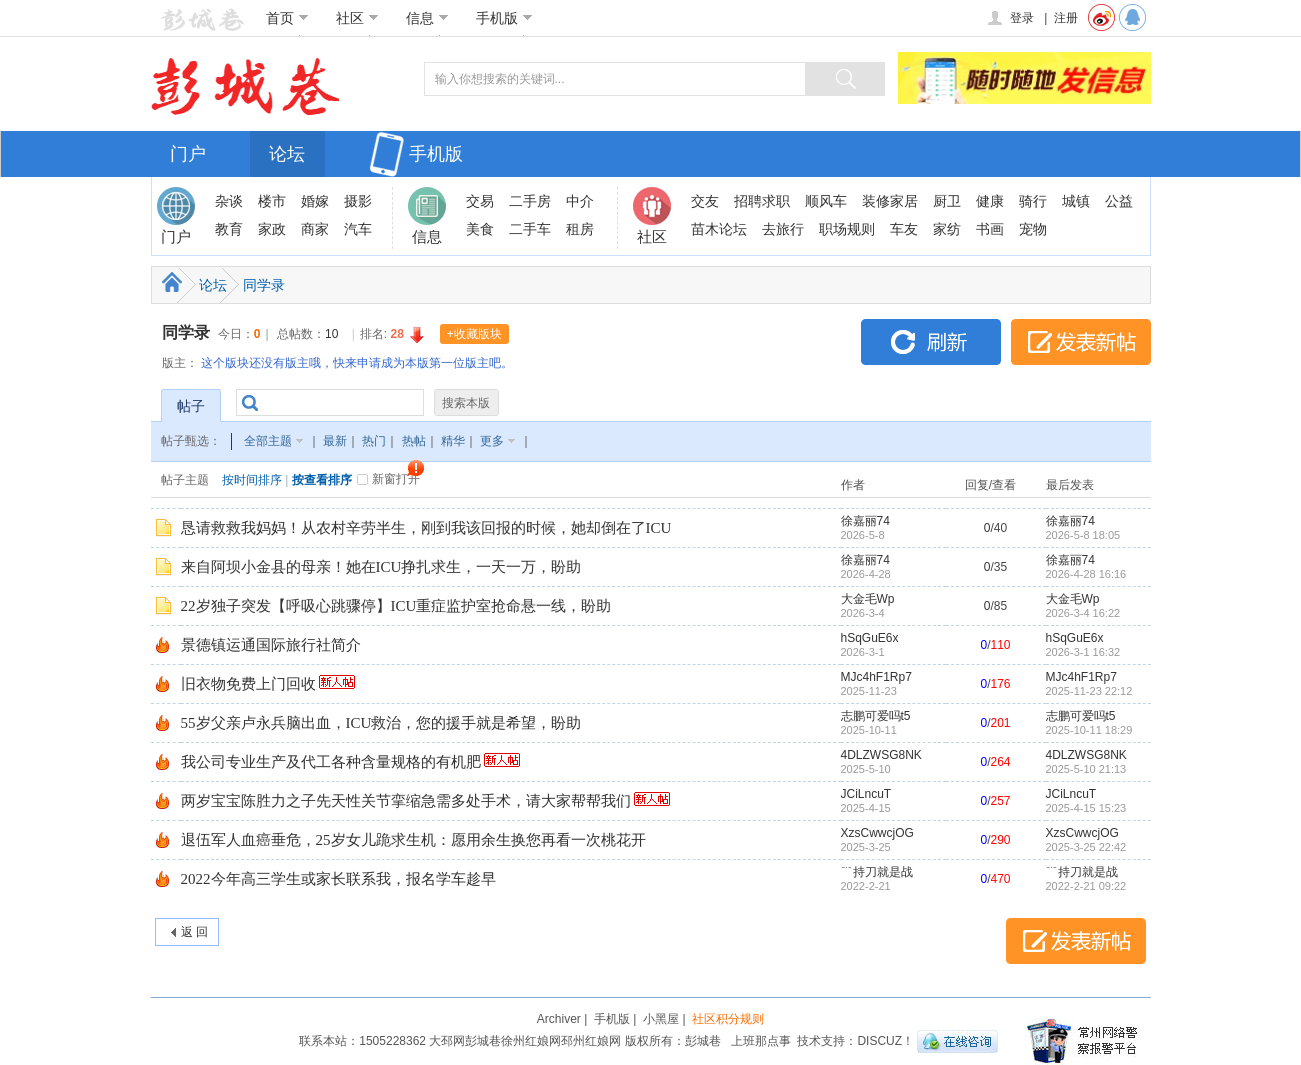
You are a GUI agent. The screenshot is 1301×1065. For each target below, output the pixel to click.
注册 (1066, 18)
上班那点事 (761, 1041)
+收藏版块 (474, 334)
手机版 (504, 18)
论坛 (287, 154)
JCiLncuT (866, 794)
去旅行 (783, 229)
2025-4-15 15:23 (1086, 808)
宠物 (1033, 229)
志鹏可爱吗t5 (876, 716)
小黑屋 (661, 1019)
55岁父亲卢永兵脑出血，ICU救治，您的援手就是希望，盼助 (381, 723)
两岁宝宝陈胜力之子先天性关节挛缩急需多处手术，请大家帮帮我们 (406, 801)
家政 (272, 229)
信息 (427, 18)
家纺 (947, 229)
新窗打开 (396, 479)
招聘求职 (762, 201)
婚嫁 (315, 201)
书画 (990, 229)
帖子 (191, 406)
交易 (480, 201)
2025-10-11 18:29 (1089, 730)
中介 (580, 201)
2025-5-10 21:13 (1086, 769)
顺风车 (826, 201)
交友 (705, 201)
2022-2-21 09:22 (1086, 886)
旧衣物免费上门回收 (248, 684)
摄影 (358, 201)
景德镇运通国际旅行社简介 (271, 645)
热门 (374, 441)
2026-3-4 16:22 (1083, 613)
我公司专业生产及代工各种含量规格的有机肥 (331, 762)
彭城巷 (483, 1041)
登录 (1009, 18)
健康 (990, 201)
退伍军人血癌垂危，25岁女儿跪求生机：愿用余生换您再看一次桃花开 (413, 840)
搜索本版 (466, 403)
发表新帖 (1081, 342)
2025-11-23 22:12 (1089, 691)
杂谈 (229, 201)
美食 (480, 229)
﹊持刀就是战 (877, 872)
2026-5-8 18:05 (1083, 535)
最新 (335, 441)
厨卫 (947, 201)
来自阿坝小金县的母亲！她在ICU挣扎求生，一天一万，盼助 (381, 567)
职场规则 (847, 229)
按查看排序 (322, 480)
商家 (315, 229)
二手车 (530, 229)
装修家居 (890, 201)
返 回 (194, 932)
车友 (904, 229)
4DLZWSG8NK (881, 755)
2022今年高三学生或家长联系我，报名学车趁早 (338, 879)
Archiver (559, 1019)
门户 (188, 154)
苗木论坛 (719, 229)
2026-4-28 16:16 (1086, 574)
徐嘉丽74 (865, 521)
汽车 (358, 229)
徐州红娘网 (531, 1041)
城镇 (1076, 201)
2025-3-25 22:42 (1086, 847)
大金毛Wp (868, 599)
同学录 (264, 285)
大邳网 (447, 1041)
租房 (580, 229)
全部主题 (268, 441)
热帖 (414, 441)
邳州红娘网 (591, 1041)
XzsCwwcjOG (877, 833)
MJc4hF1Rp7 (876, 677)
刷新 (931, 342)
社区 (357, 18)
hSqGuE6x (870, 638)
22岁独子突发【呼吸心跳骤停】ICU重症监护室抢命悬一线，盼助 (396, 606)
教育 (229, 229)
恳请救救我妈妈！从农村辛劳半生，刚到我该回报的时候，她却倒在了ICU (426, 528)
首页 (287, 18)
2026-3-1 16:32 (1083, 652)
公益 (1119, 201)
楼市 (272, 201)
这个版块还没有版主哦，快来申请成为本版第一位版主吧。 (357, 363)
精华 (453, 441)
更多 (492, 441)
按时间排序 (252, 480)
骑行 (1033, 201)
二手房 (530, 201)
